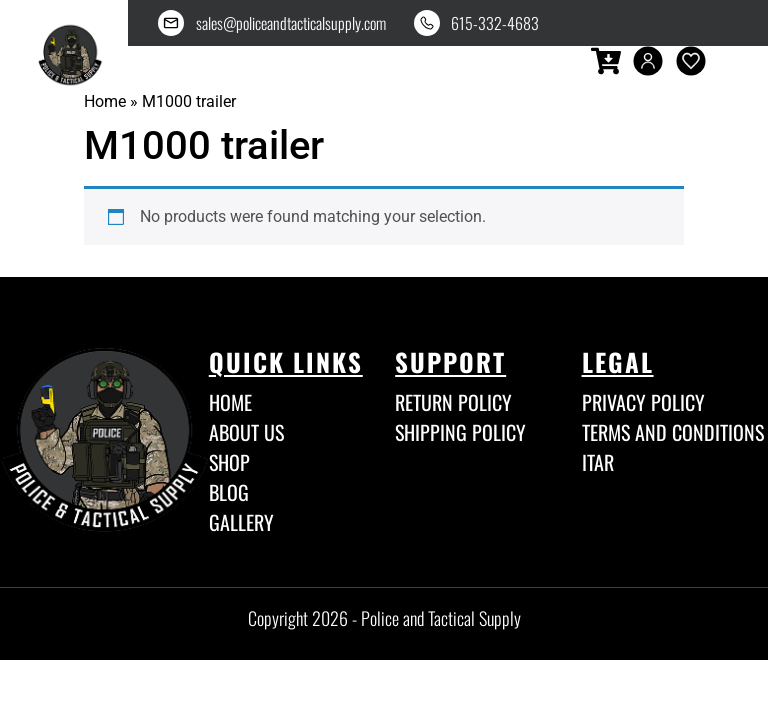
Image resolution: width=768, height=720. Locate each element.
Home (105, 101)
